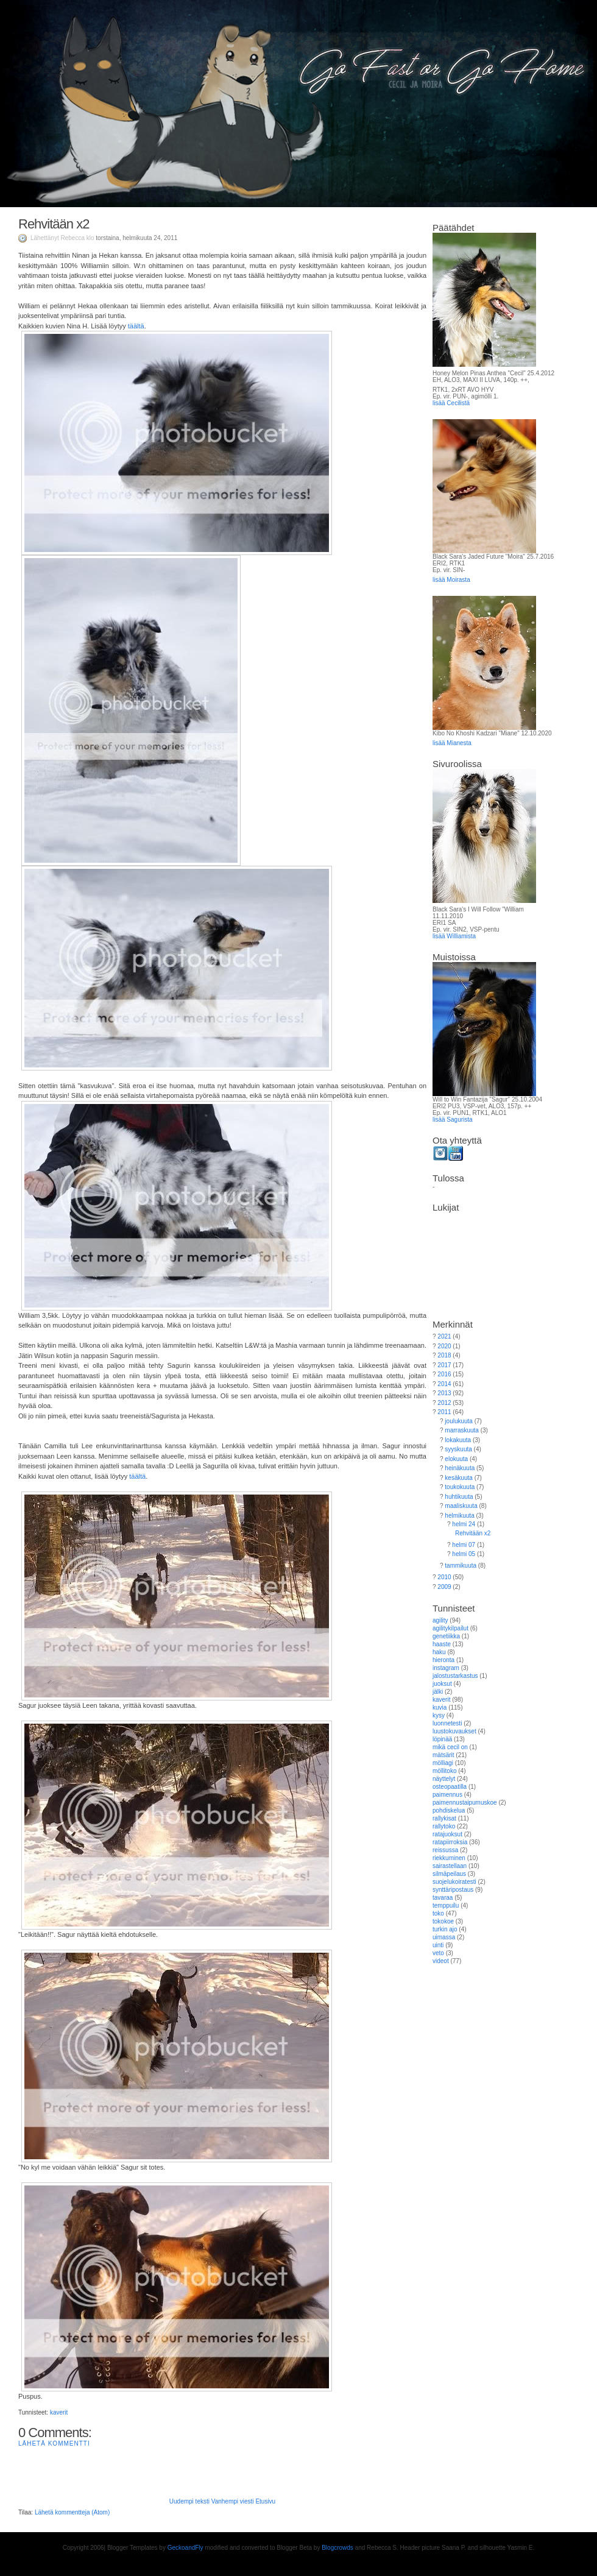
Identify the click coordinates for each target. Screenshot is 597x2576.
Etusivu (265, 2501)
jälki (438, 1691)
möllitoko (444, 1770)
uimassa (444, 1937)
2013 (444, 1393)
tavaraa (443, 1897)
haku (439, 1652)
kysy (439, 1715)
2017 (444, 1365)
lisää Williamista (454, 936)
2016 (444, 1374)
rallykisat (444, 1818)
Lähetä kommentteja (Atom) (72, 2512)
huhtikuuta (459, 1496)
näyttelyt (444, 1778)
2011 (444, 1412)
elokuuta (456, 1459)
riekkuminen (449, 1858)
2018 (444, 1355)
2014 (444, 1384)
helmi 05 (463, 1554)
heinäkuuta (460, 1468)
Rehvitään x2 (53, 224)
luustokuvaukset (454, 1731)
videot (441, 1961)
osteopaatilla (450, 1786)
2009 (444, 1586)
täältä (136, 326)
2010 (444, 1577)
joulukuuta (459, 1421)
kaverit (59, 2412)
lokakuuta (458, 1440)
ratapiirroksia (450, 1842)
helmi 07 (463, 1544)
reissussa (445, 1850)
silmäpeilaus (449, 1873)
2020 (444, 1346)
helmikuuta (459, 1515)
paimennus (447, 1794)
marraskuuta (462, 1430)
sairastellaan (450, 1866)
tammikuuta (460, 1565)
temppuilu (446, 1905)
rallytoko (444, 1826)
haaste (442, 1644)
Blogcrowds (337, 2547)
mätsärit (443, 1755)
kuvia (440, 1707)
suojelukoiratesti (454, 1881)
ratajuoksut (447, 1834)
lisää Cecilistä (451, 403)
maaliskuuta (461, 1505)
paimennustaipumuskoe (465, 1802)
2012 (444, 1402)
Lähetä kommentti (54, 2443)
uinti (438, 1945)
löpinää (442, 1739)
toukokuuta (460, 1487)
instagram (446, 1668)
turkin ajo (445, 1929)
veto (438, 1953)
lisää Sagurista (453, 1119)
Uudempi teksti (189, 2501)
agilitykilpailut (450, 1628)
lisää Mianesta (452, 743)
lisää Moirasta (451, 579)
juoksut (442, 1683)
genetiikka (446, 1636)
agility (440, 1620)
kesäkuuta (459, 1477)
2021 (444, 1336)
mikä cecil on (450, 1747)
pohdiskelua (449, 1810)
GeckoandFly (185, 2547)
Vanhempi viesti (232, 2501)
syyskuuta (458, 1449)
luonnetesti (447, 1723)
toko (438, 1913)
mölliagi (443, 1763)
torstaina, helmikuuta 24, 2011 (136, 238)
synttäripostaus (453, 1889)
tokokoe (443, 1921)
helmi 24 (463, 1524)
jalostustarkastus (455, 1675)
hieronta (443, 1660)
